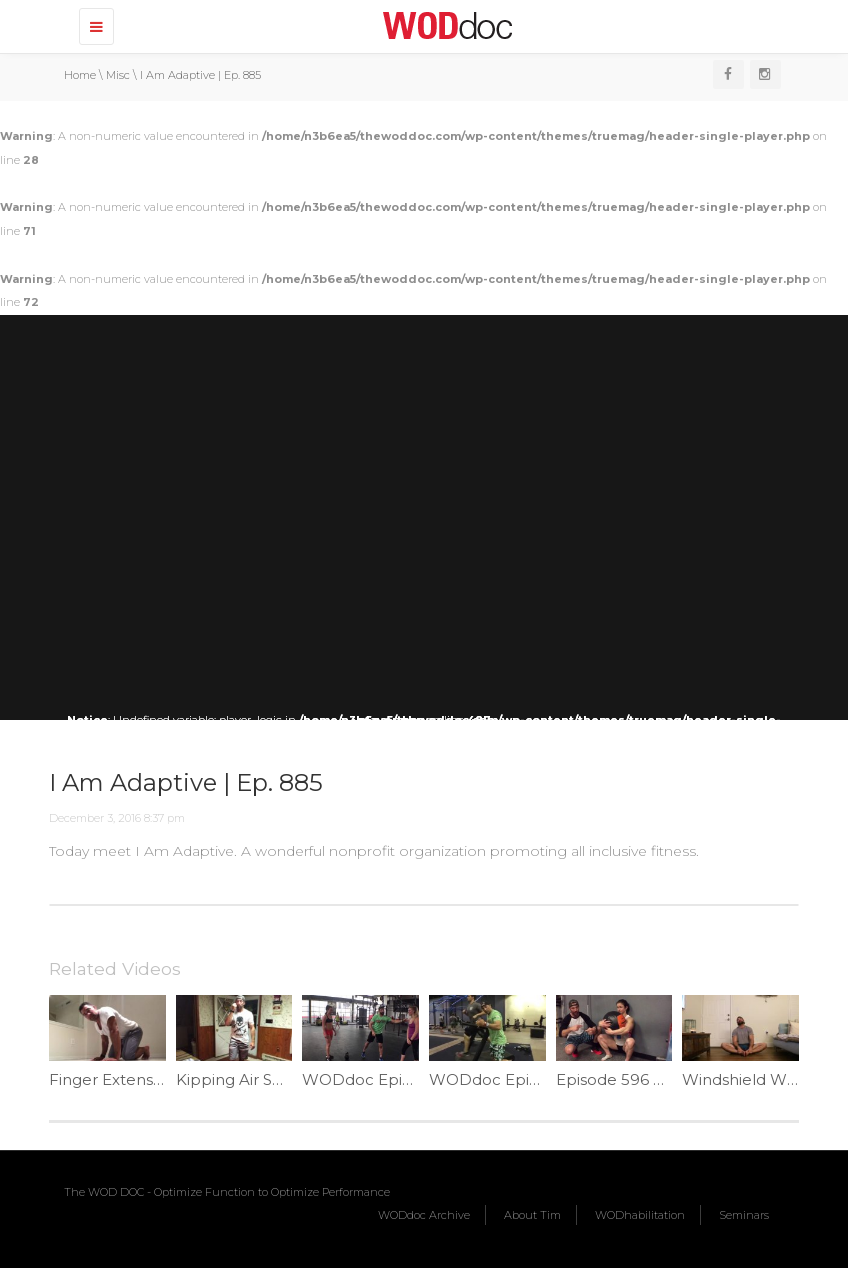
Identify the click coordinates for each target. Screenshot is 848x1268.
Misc (118, 75)
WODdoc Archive (424, 1215)
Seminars (744, 1215)
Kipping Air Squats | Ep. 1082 (283, 1079)
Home (80, 75)
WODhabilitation (640, 1215)
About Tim (532, 1215)
